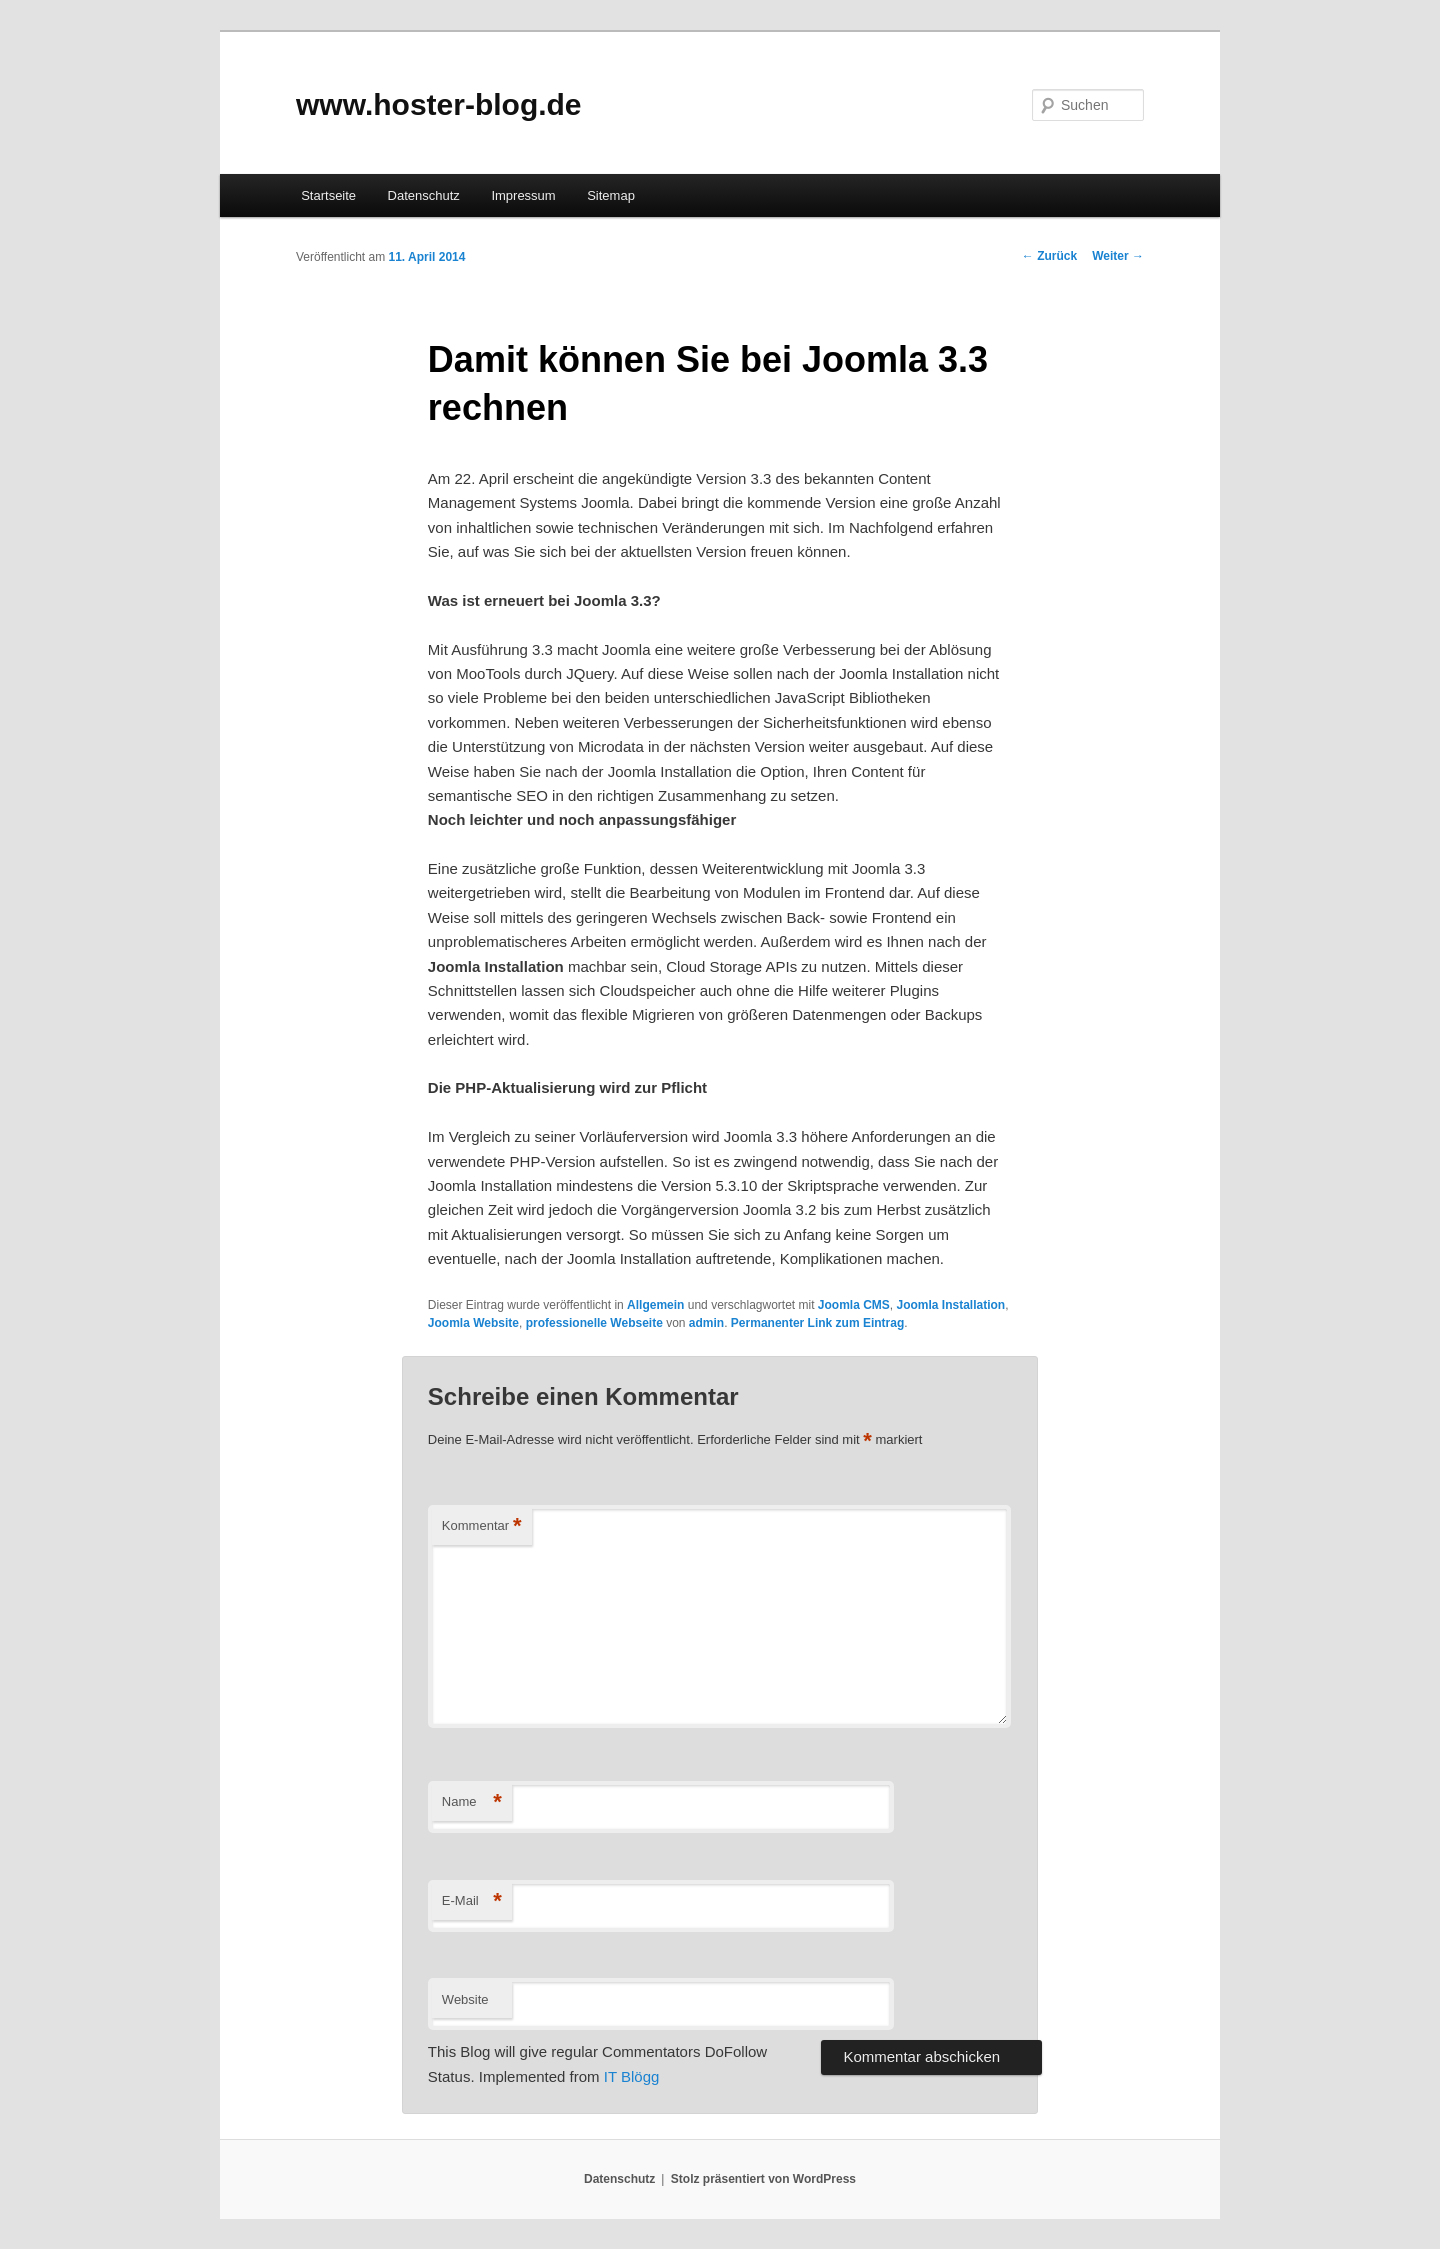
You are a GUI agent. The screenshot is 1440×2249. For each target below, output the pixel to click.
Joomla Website (473, 1323)
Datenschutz (424, 195)
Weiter (1118, 256)
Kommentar (482, 1526)
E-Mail (472, 1901)
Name (472, 1802)
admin (706, 1323)
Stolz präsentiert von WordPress (763, 2179)
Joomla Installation (951, 1305)
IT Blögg (632, 2076)
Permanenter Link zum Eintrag (817, 1323)
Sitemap (611, 195)
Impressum (523, 195)
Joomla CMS (854, 1305)
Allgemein (655, 1305)
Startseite (328, 195)
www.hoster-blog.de (439, 104)
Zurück (1049, 256)
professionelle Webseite (594, 1323)
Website (465, 1999)
